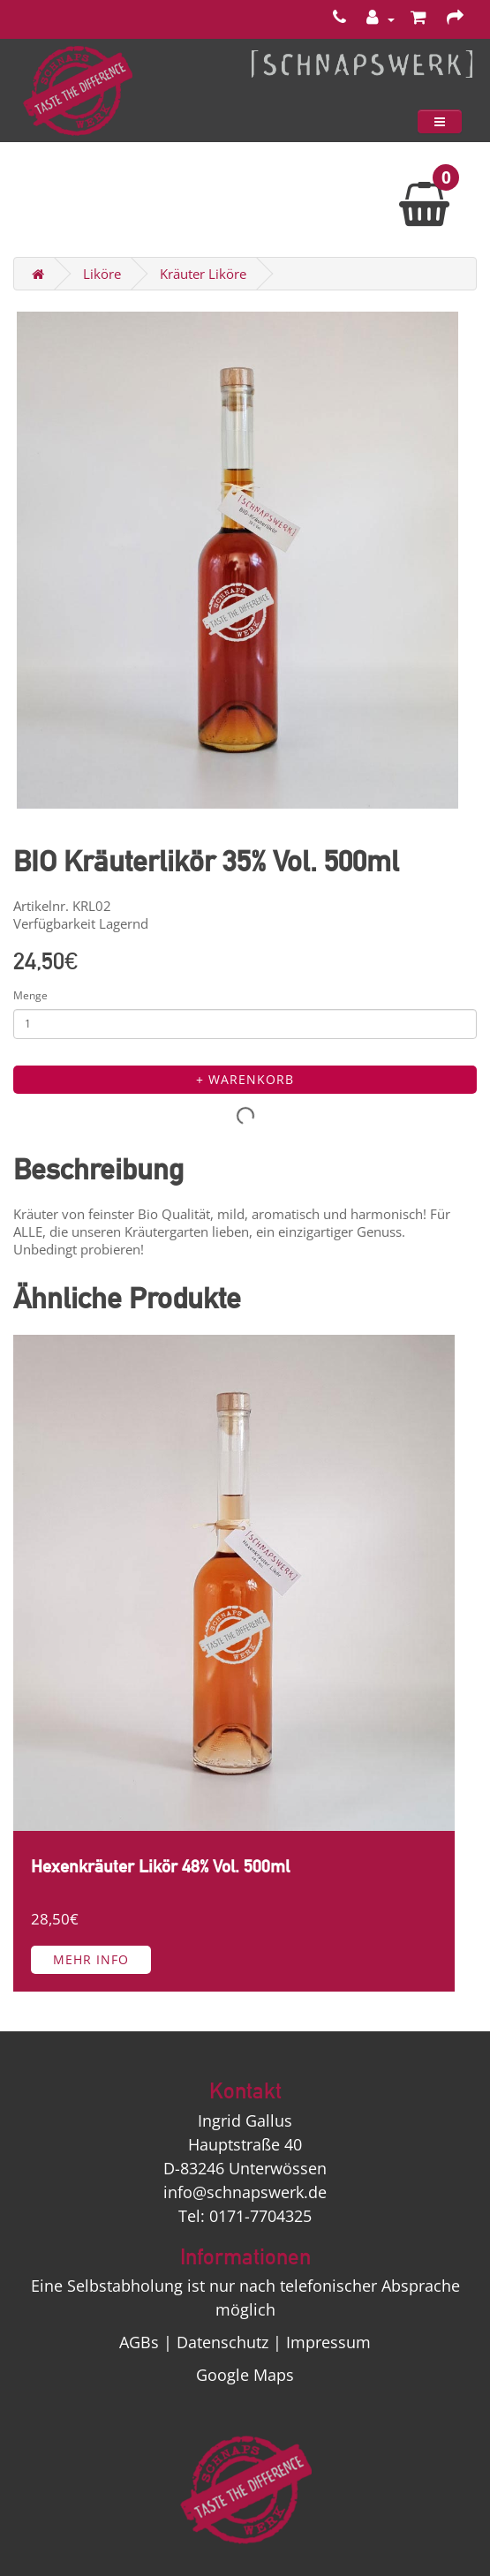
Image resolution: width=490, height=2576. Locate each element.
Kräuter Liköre (203, 273)
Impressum (328, 2342)
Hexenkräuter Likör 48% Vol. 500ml (160, 1867)
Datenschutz (222, 2342)
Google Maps (245, 2374)
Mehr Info (91, 1959)
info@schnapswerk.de (245, 2192)
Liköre (102, 273)
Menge (30, 995)
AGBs (139, 2342)
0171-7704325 (260, 2215)
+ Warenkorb (245, 1079)
